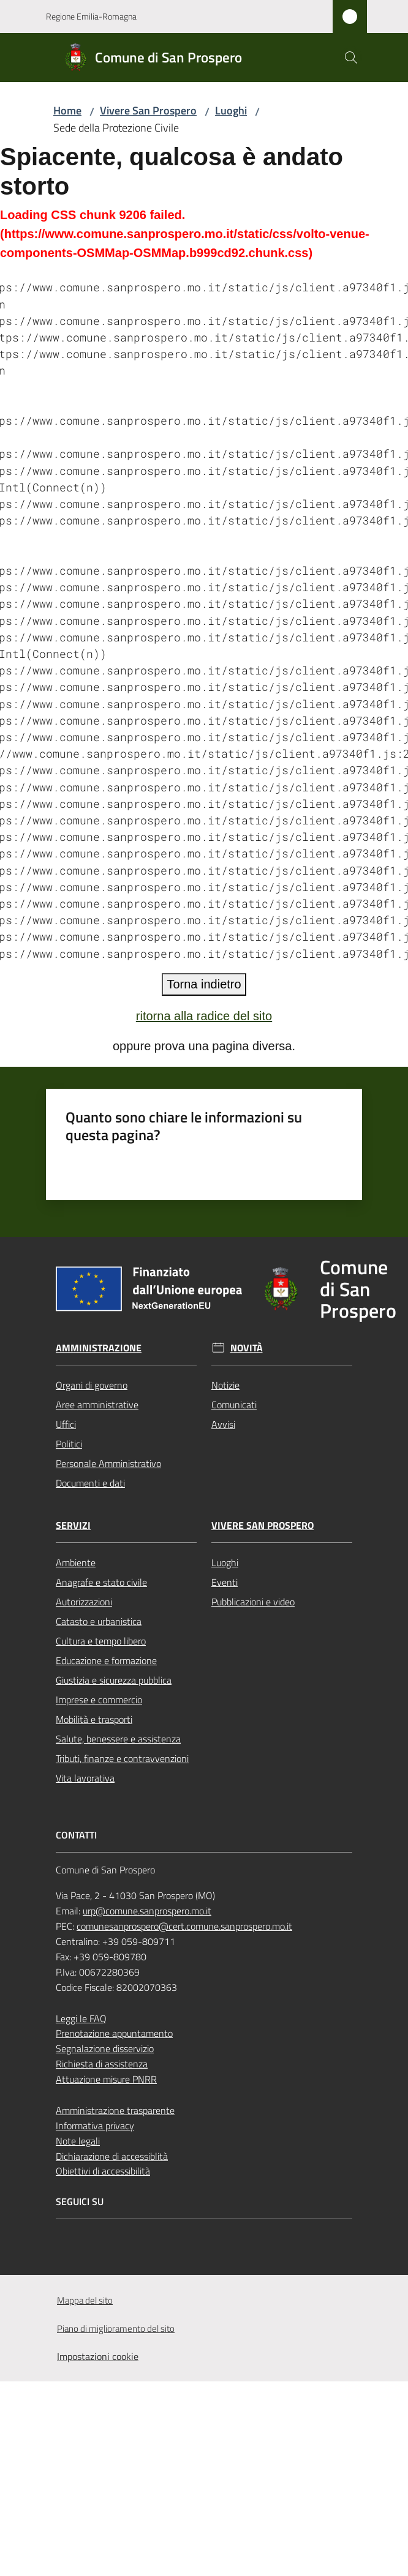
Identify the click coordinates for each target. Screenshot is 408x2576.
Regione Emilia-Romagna (91, 16)
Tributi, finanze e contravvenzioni (122, 1758)
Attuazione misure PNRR (106, 2079)
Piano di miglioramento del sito (116, 2328)
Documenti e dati (90, 1483)
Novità (246, 1348)
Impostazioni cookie (97, 2356)
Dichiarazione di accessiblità (112, 2156)
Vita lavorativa (85, 1778)
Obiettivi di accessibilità (103, 2170)
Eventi (224, 1582)
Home (67, 110)
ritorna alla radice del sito (204, 1016)
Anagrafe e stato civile (101, 1582)
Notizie (225, 1385)
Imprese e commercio (99, 1699)
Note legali (78, 2141)
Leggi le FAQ (81, 2018)
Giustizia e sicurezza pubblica (114, 1680)
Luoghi (231, 110)
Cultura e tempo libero (101, 1640)
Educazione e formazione (106, 1660)
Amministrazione (99, 1348)
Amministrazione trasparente (115, 2110)
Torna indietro (204, 984)
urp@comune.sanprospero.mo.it (147, 1910)
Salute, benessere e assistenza (118, 1738)
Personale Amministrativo (108, 1463)
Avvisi (223, 1424)
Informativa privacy (95, 2125)
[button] (351, 58)
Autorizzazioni (84, 1601)
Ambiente (76, 1562)
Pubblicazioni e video (253, 1601)
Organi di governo (91, 1385)
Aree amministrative (97, 1404)
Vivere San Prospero (148, 110)
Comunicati (234, 1404)
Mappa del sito (85, 2300)
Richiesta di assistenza (102, 2063)
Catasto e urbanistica (99, 1621)
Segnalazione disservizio (105, 2048)
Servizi (73, 1525)
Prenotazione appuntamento (114, 2033)
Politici (69, 1443)
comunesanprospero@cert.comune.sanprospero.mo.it (184, 1926)
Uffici (66, 1424)
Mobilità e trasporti (94, 1719)
